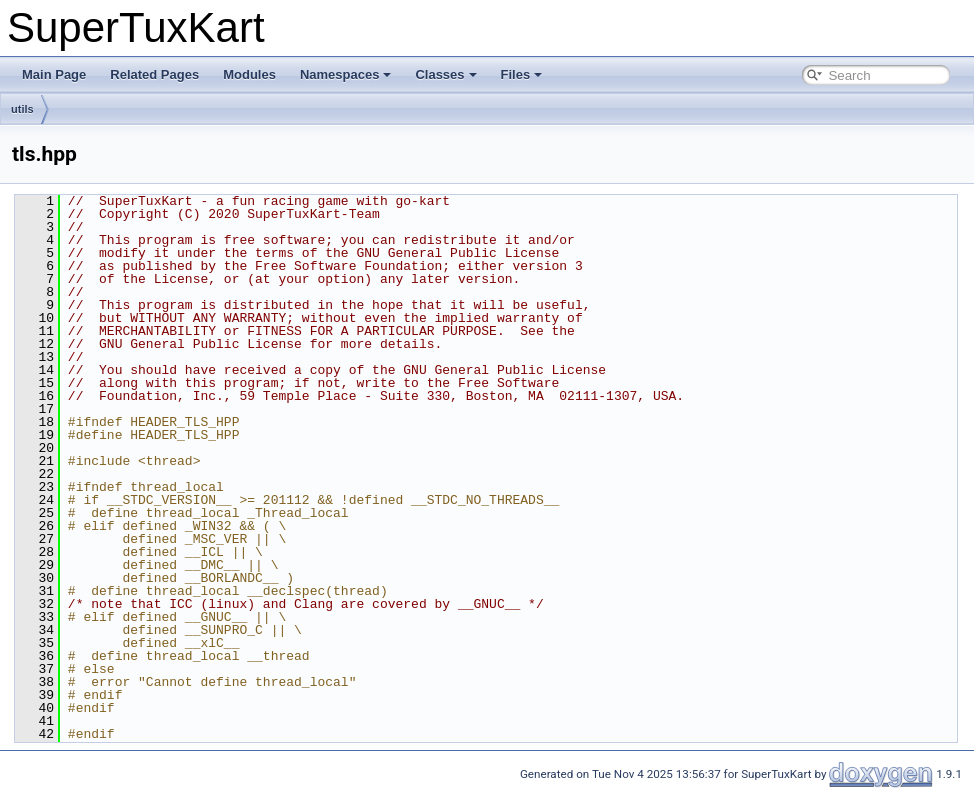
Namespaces (346, 74)
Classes (445, 74)
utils (22, 109)
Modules (249, 74)
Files (522, 74)
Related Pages (154, 74)
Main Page (54, 74)
